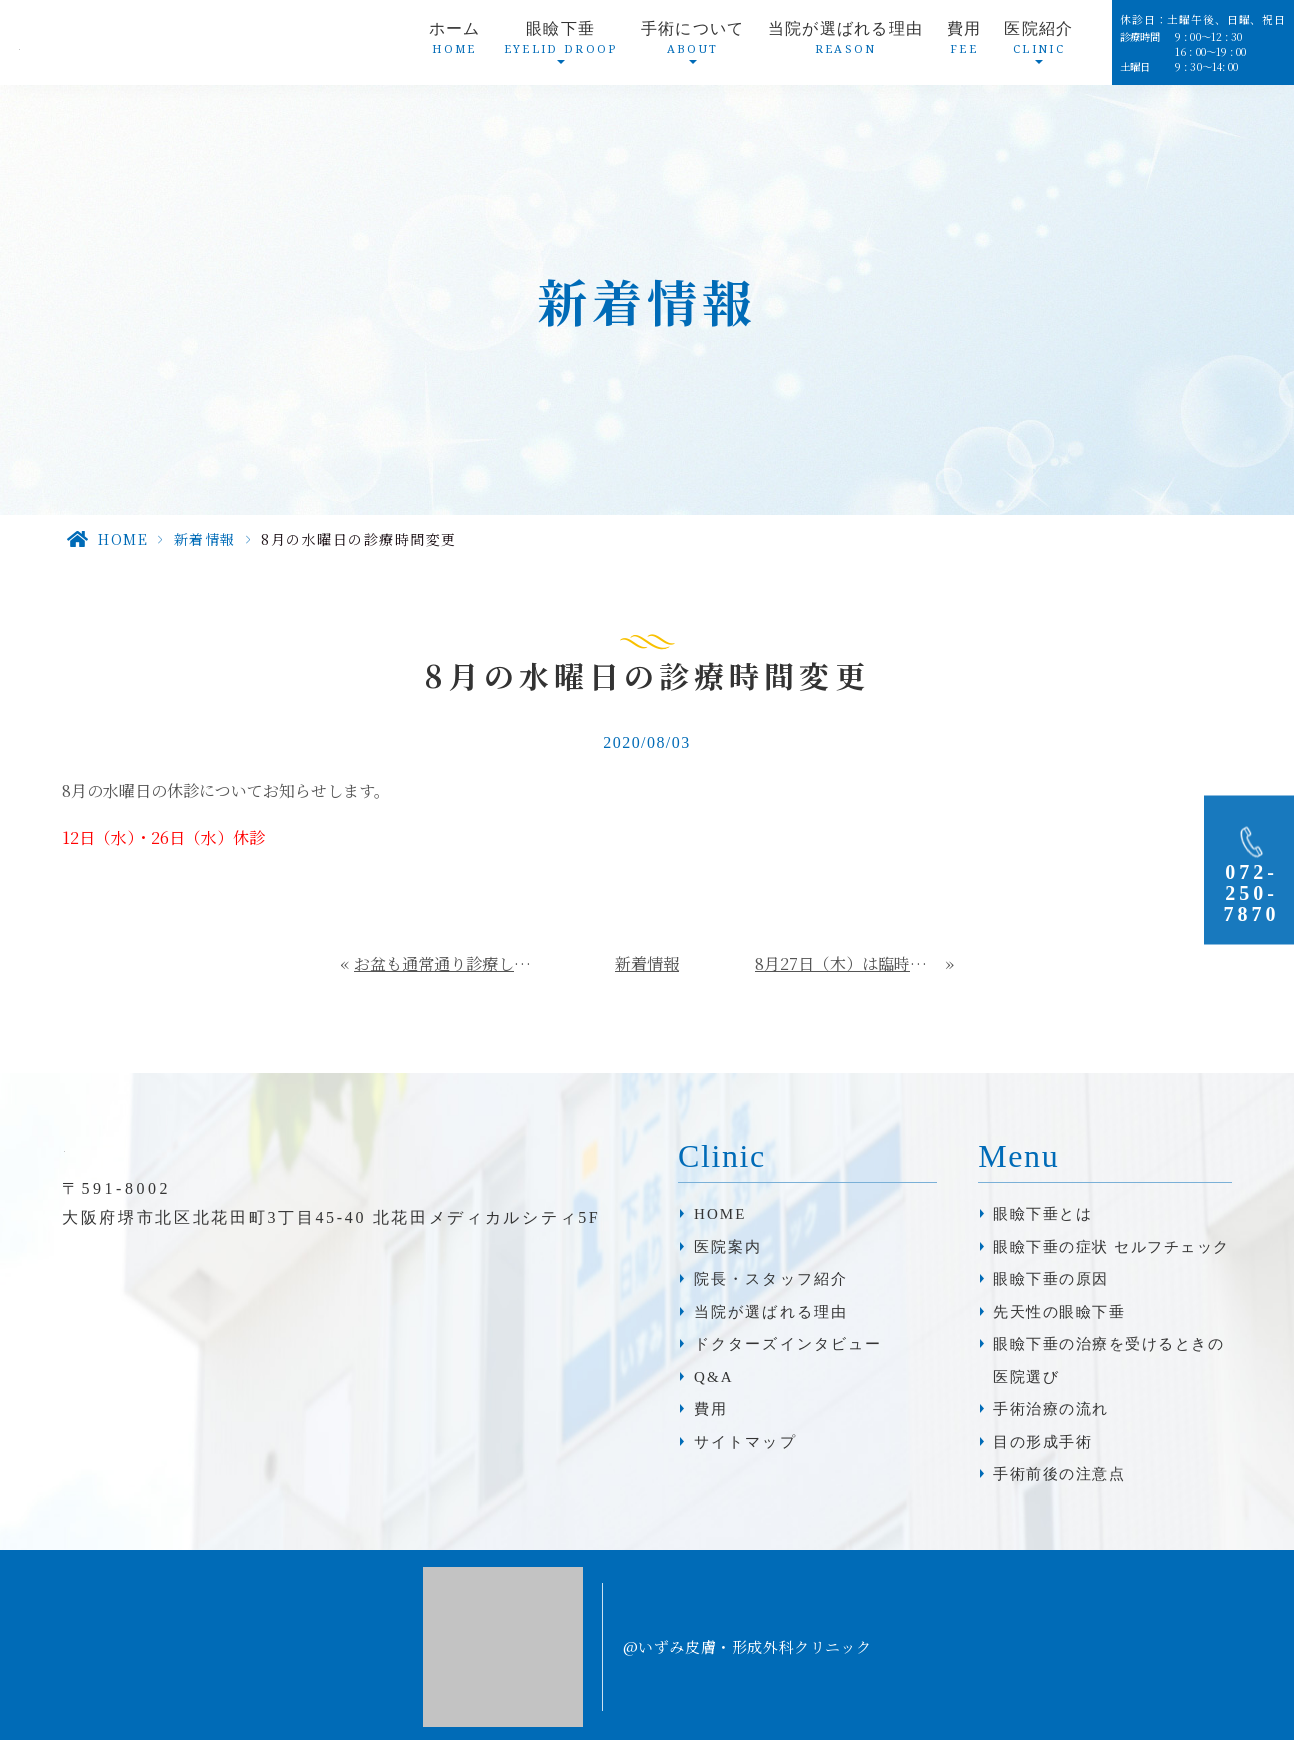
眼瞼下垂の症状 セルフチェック (1111, 1247)
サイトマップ (745, 1442)
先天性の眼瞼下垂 (1059, 1312)
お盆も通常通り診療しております (446, 963)
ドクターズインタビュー (788, 1344)
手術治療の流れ (1051, 1409)
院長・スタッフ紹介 (771, 1279)
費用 (964, 44)
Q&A (714, 1377)
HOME (123, 539)
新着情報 (205, 539)
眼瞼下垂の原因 (1051, 1279)
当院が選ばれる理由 (846, 44)
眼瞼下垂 (561, 44)
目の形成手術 (1042, 1442)
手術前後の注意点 (1059, 1474)
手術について (693, 44)
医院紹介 (1038, 44)
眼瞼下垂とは (1042, 1214)
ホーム (455, 44)
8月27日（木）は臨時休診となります (851, 963)
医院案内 (728, 1247)
